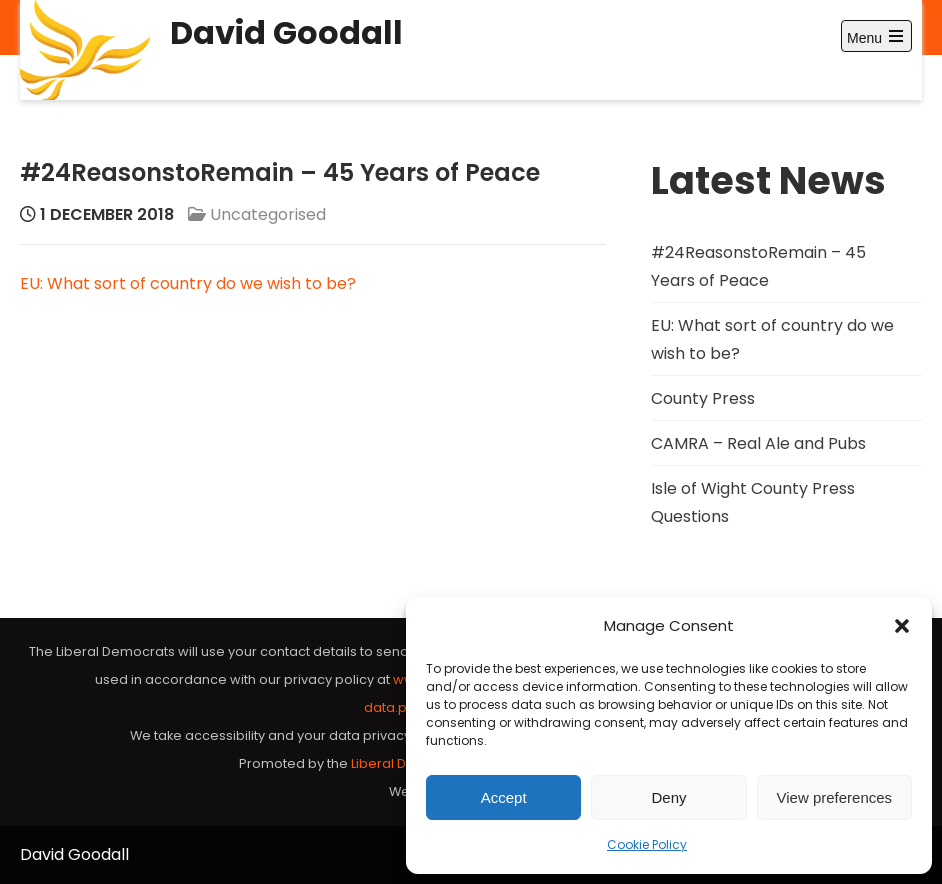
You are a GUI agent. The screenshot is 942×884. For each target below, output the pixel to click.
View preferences (835, 797)
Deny (668, 797)
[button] (902, 626)
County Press (703, 398)
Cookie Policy (647, 844)
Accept (504, 797)
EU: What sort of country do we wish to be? (188, 283)
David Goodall (286, 32)
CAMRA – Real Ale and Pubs (758, 443)
